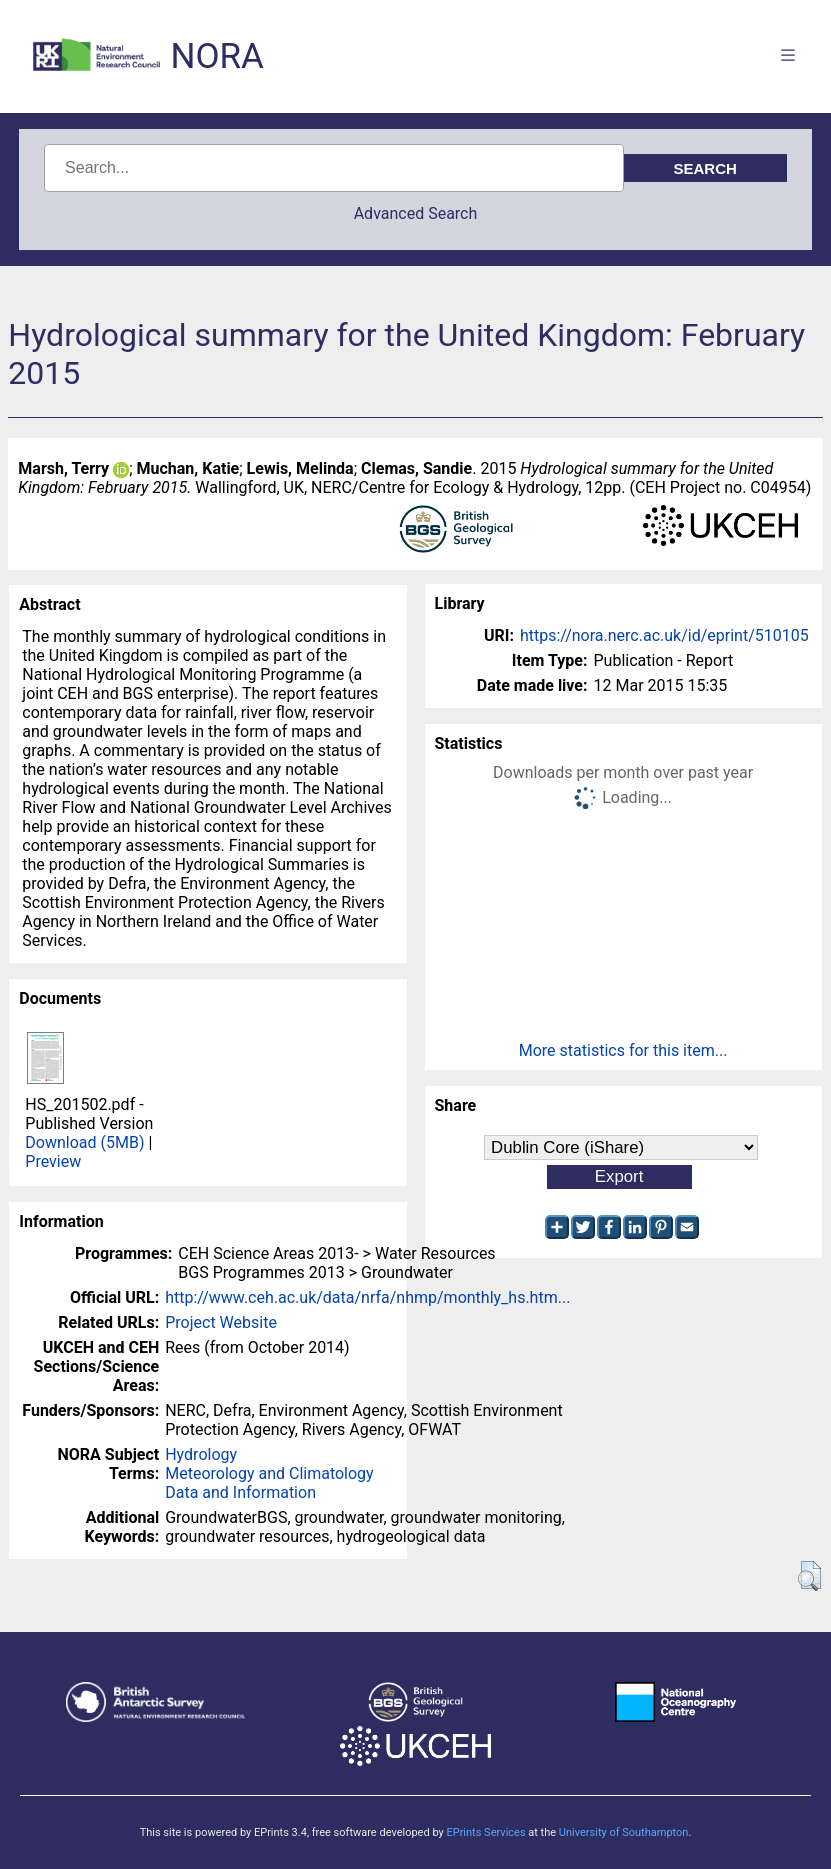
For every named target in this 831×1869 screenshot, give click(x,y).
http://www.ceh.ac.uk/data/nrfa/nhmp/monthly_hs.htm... (367, 1297)
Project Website (221, 1322)
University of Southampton (624, 1832)
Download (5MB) (84, 1142)
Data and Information (240, 1492)
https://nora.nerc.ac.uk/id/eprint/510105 (664, 635)
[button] (809, 1576)
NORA (216, 56)
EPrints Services (485, 1832)
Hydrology (201, 1454)
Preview (53, 1161)
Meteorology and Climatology (269, 1473)
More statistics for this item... (623, 1050)
